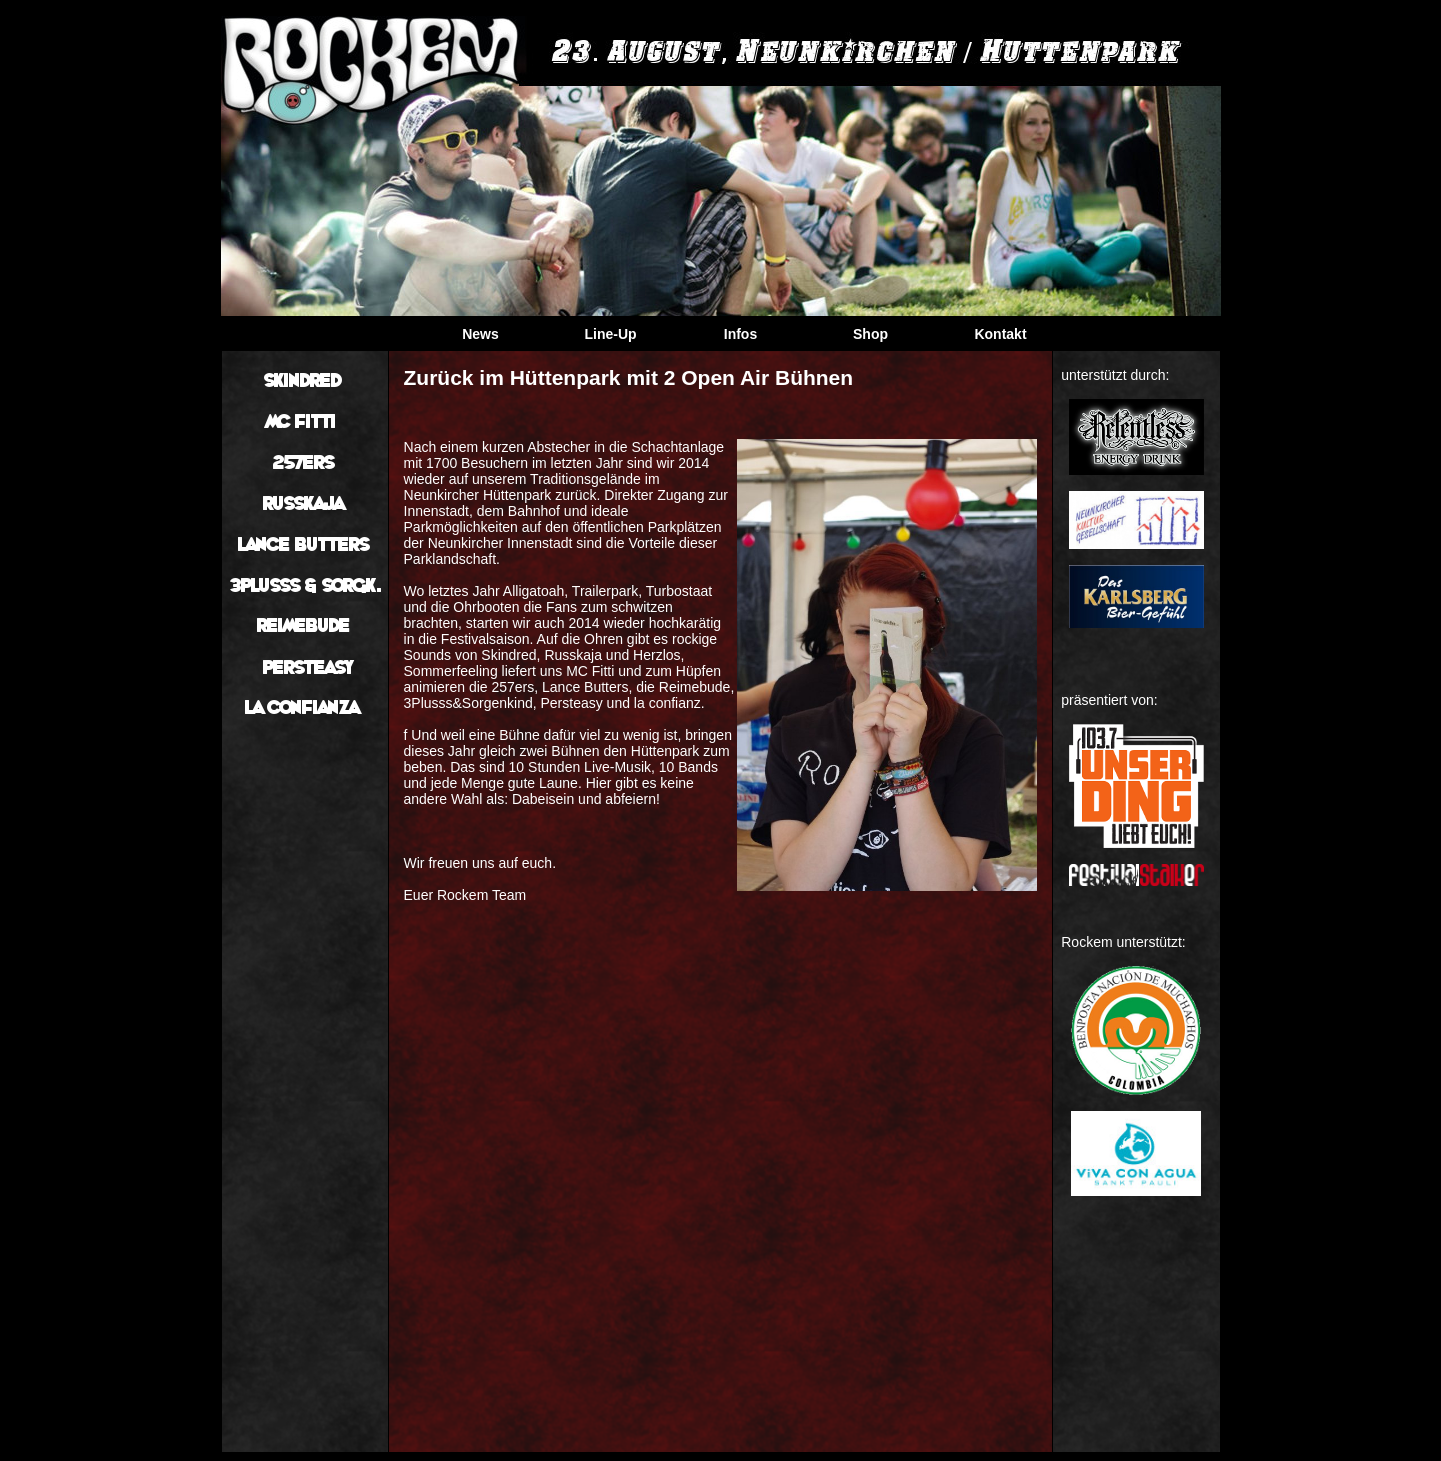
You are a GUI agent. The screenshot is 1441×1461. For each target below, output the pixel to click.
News (480, 334)
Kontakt (1000, 334)
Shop (870, 334)
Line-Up (610, 334)
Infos (740, 334)
